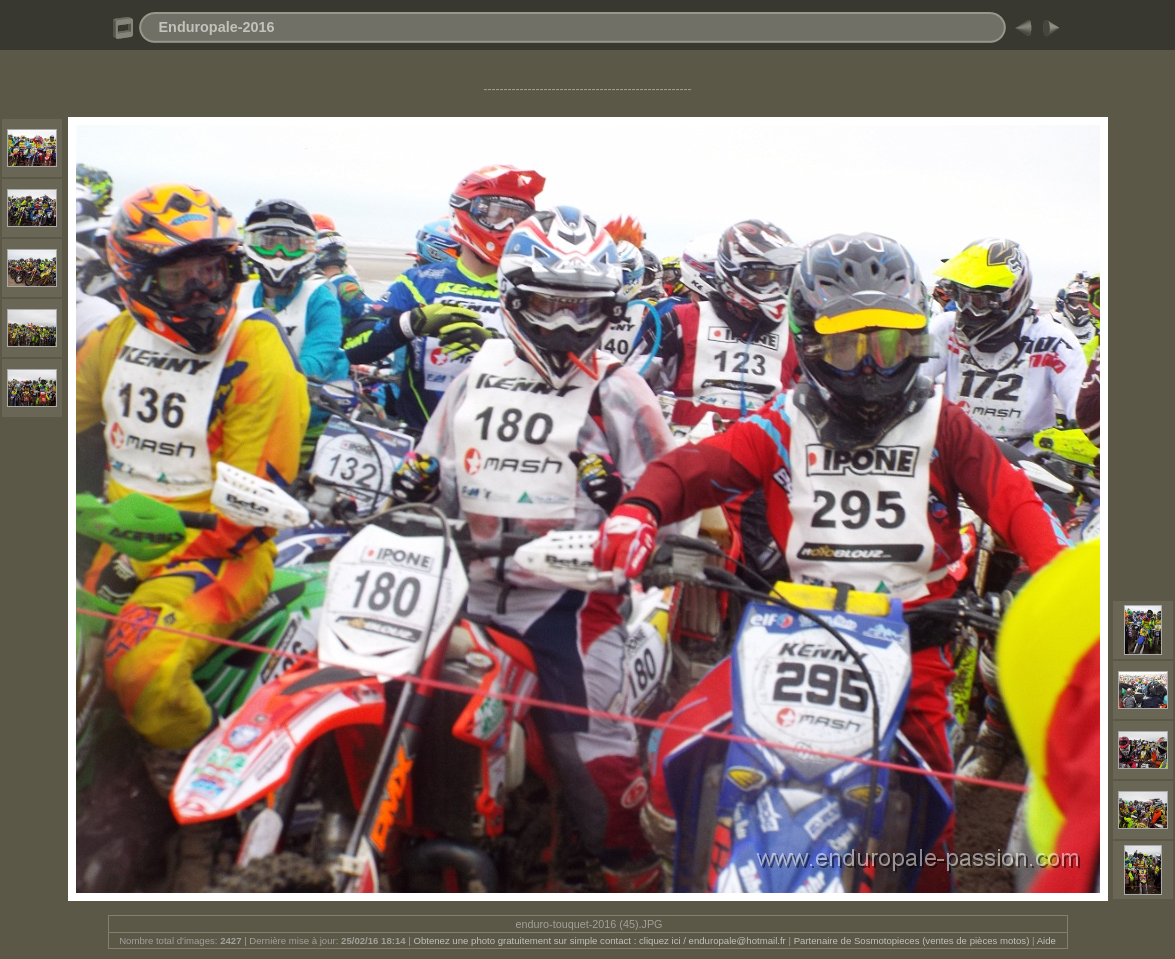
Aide (1046, 940)
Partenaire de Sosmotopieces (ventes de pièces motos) (912, 940)
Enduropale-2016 (217, 27)
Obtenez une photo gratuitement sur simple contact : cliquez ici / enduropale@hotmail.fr (599, 940)
